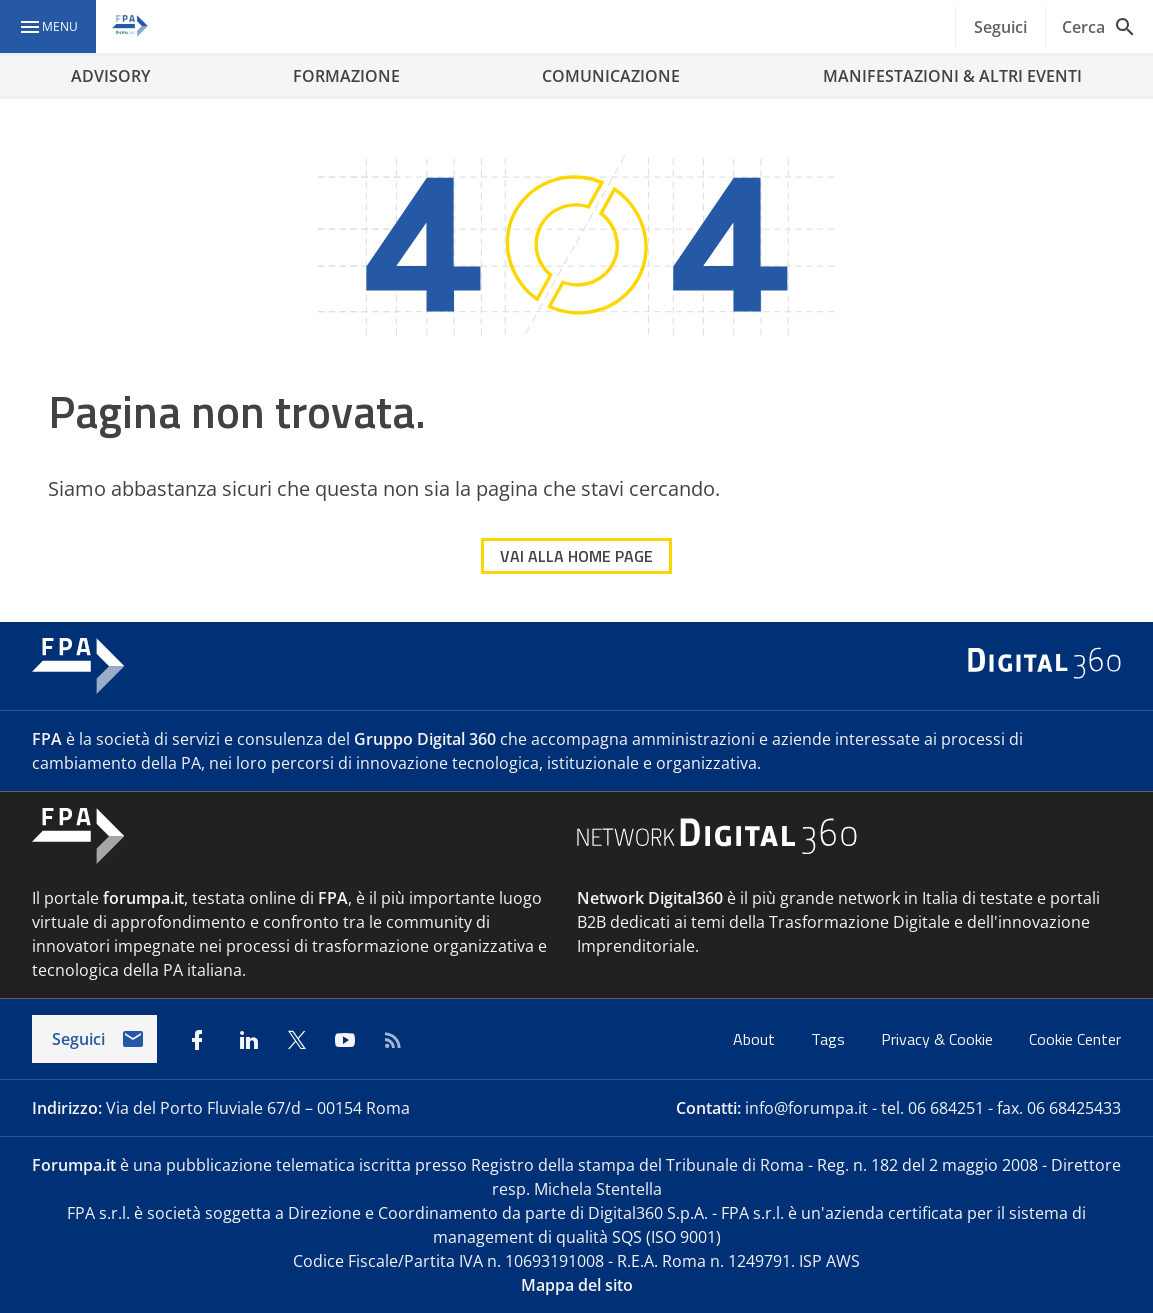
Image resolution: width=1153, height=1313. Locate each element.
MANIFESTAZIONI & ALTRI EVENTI (952, 76)
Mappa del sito (577, 1285)
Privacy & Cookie (939, 1039)
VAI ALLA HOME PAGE (576, 556)
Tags (830, 1039)
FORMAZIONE (346, 76)
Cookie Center (1075, 1039)
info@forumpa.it (806, 1108)
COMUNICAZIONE (611, 76)
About (756, 1039)
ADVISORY (110, 76)
